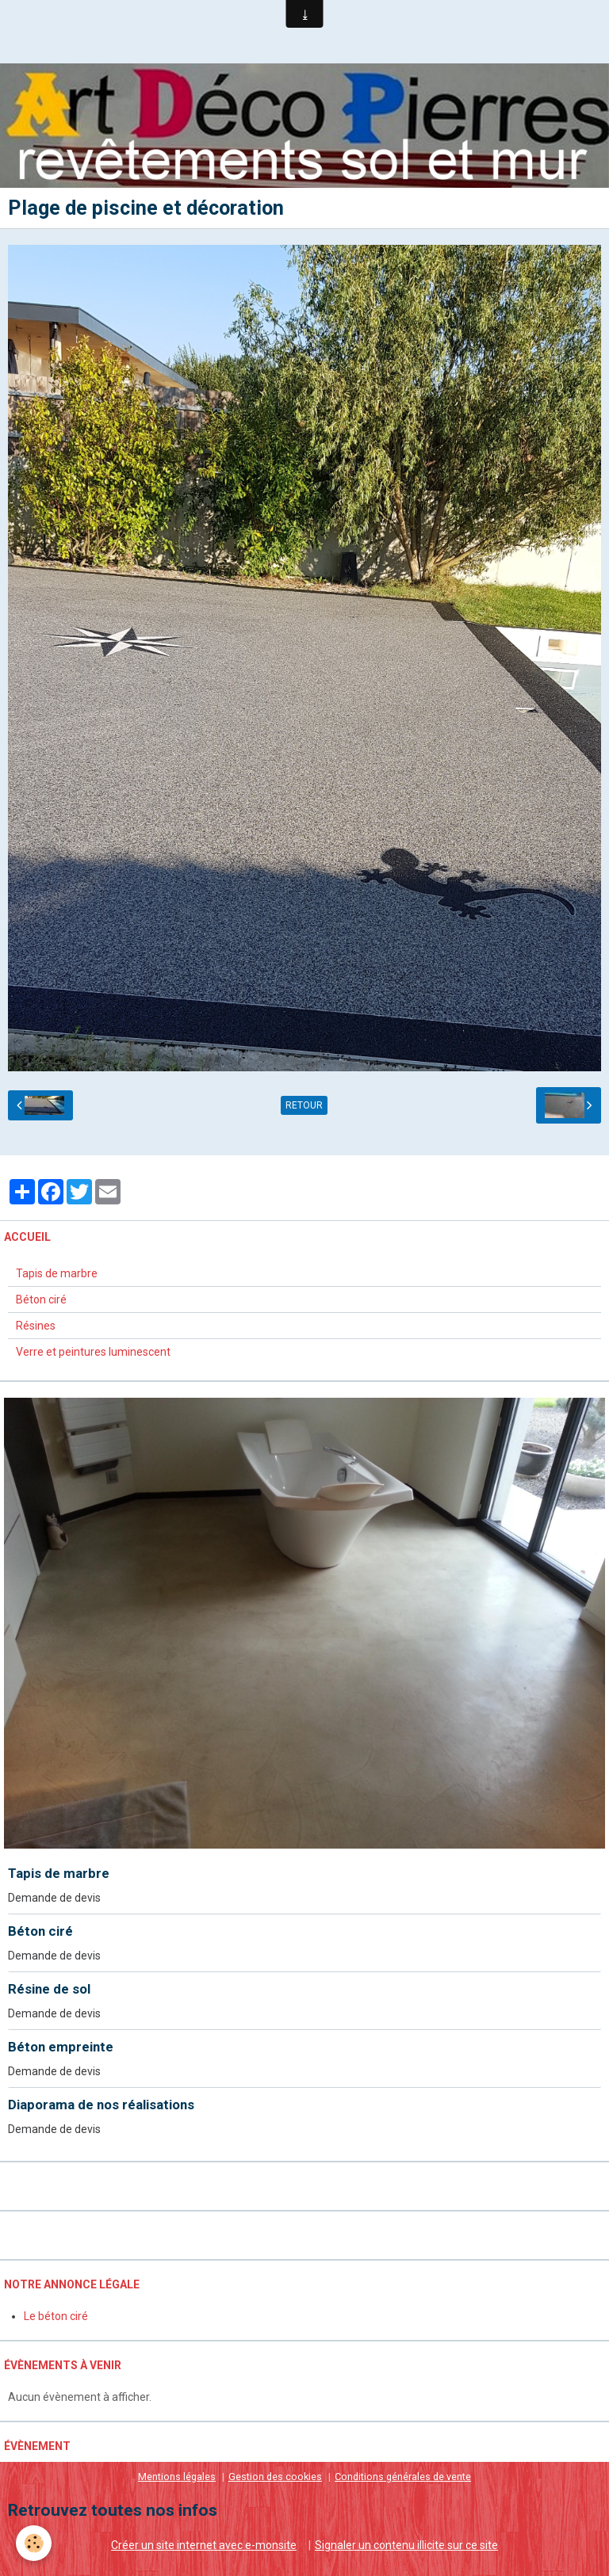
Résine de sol (49, 1989)
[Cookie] (34, 2543)
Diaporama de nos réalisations (101, 2104)
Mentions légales (177, 2477)
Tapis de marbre (57, 1273)
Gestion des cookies (275, 2477)
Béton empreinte (60, 2047)
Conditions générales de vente (403, 2477)
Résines (36, 1325)
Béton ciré (41, 1299)
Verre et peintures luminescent (93, 1351)
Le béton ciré (56, 2316)
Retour (304, 1105)
